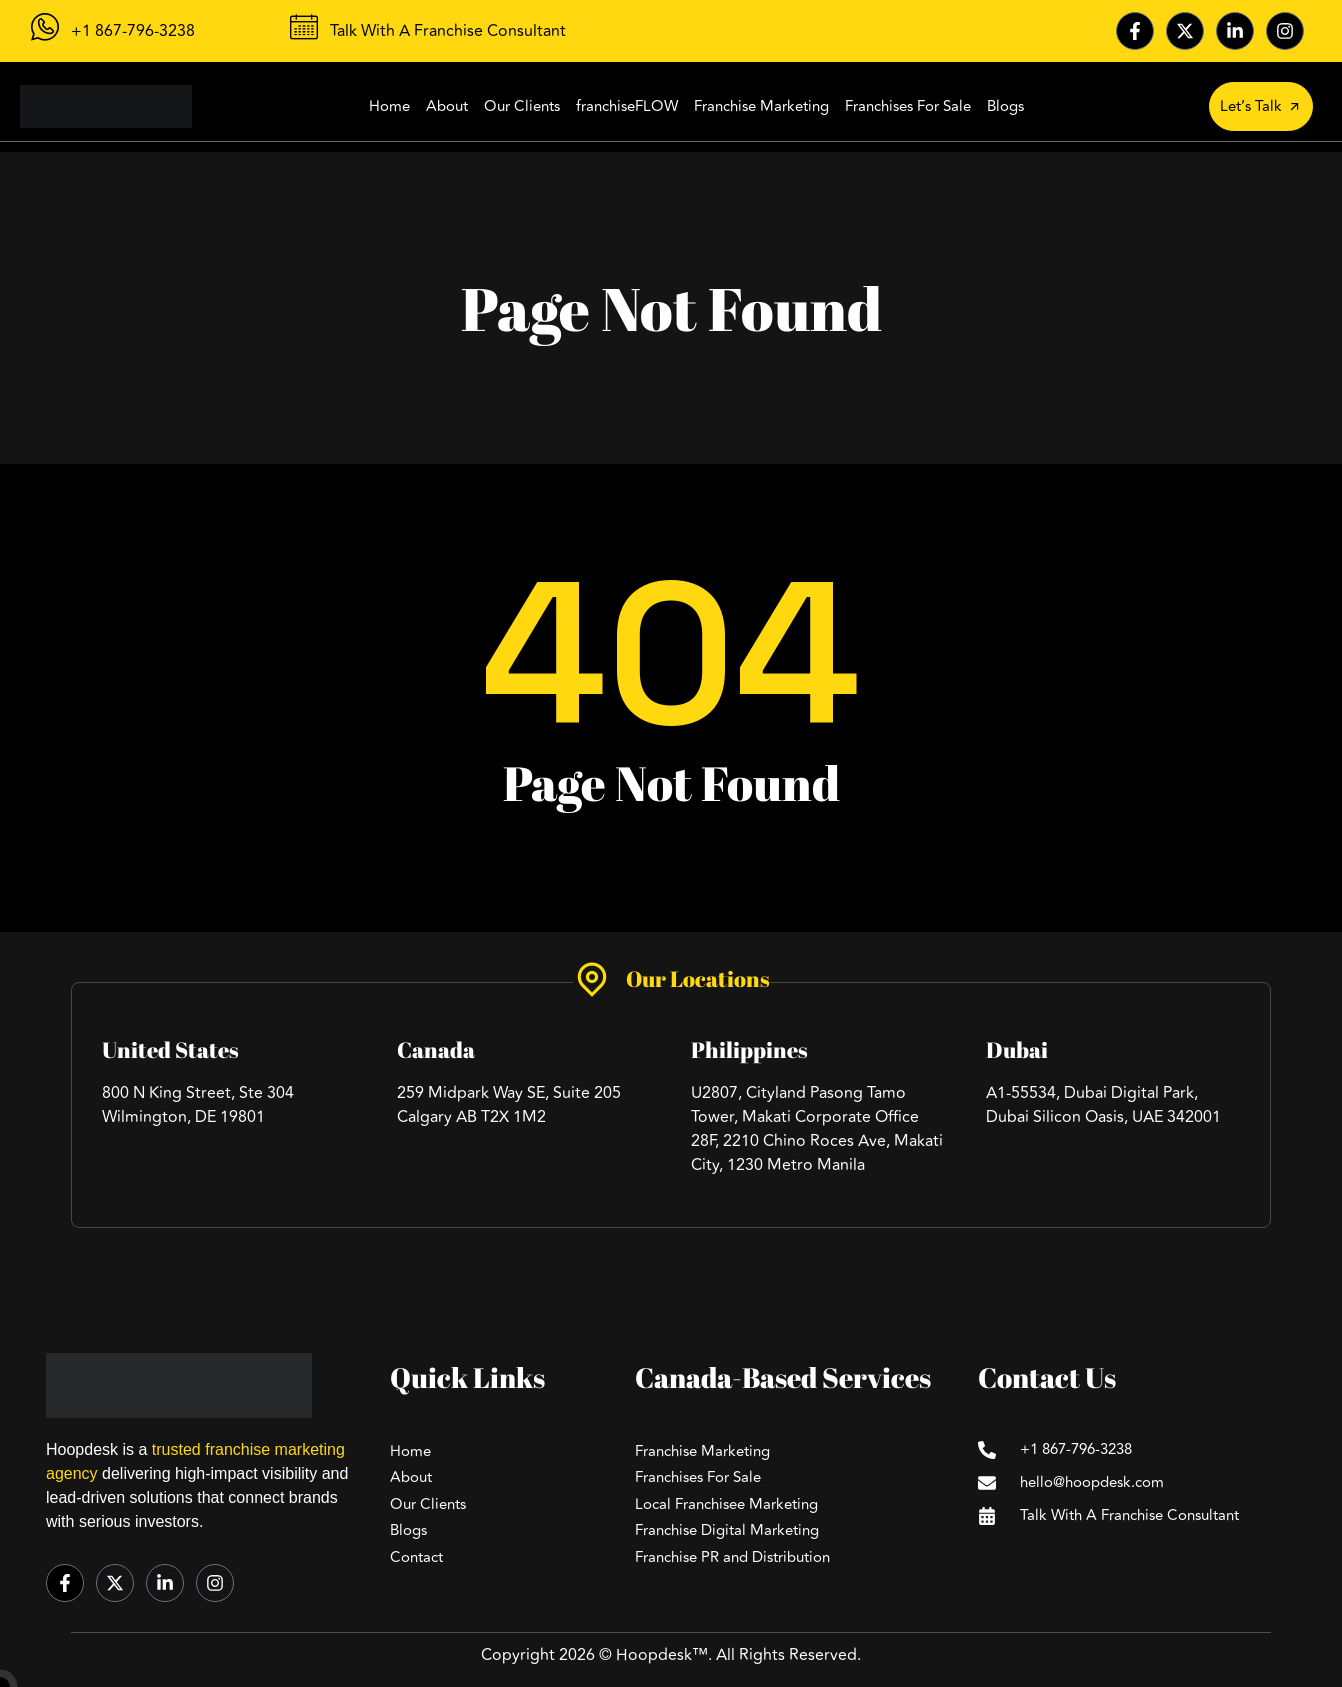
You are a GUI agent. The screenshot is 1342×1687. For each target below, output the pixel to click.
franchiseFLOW (627, 106)
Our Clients (522, 106)
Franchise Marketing (761, 106)
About (447, 106)
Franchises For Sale (908, 106)
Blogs (1005, 106)
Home (389, 106)
